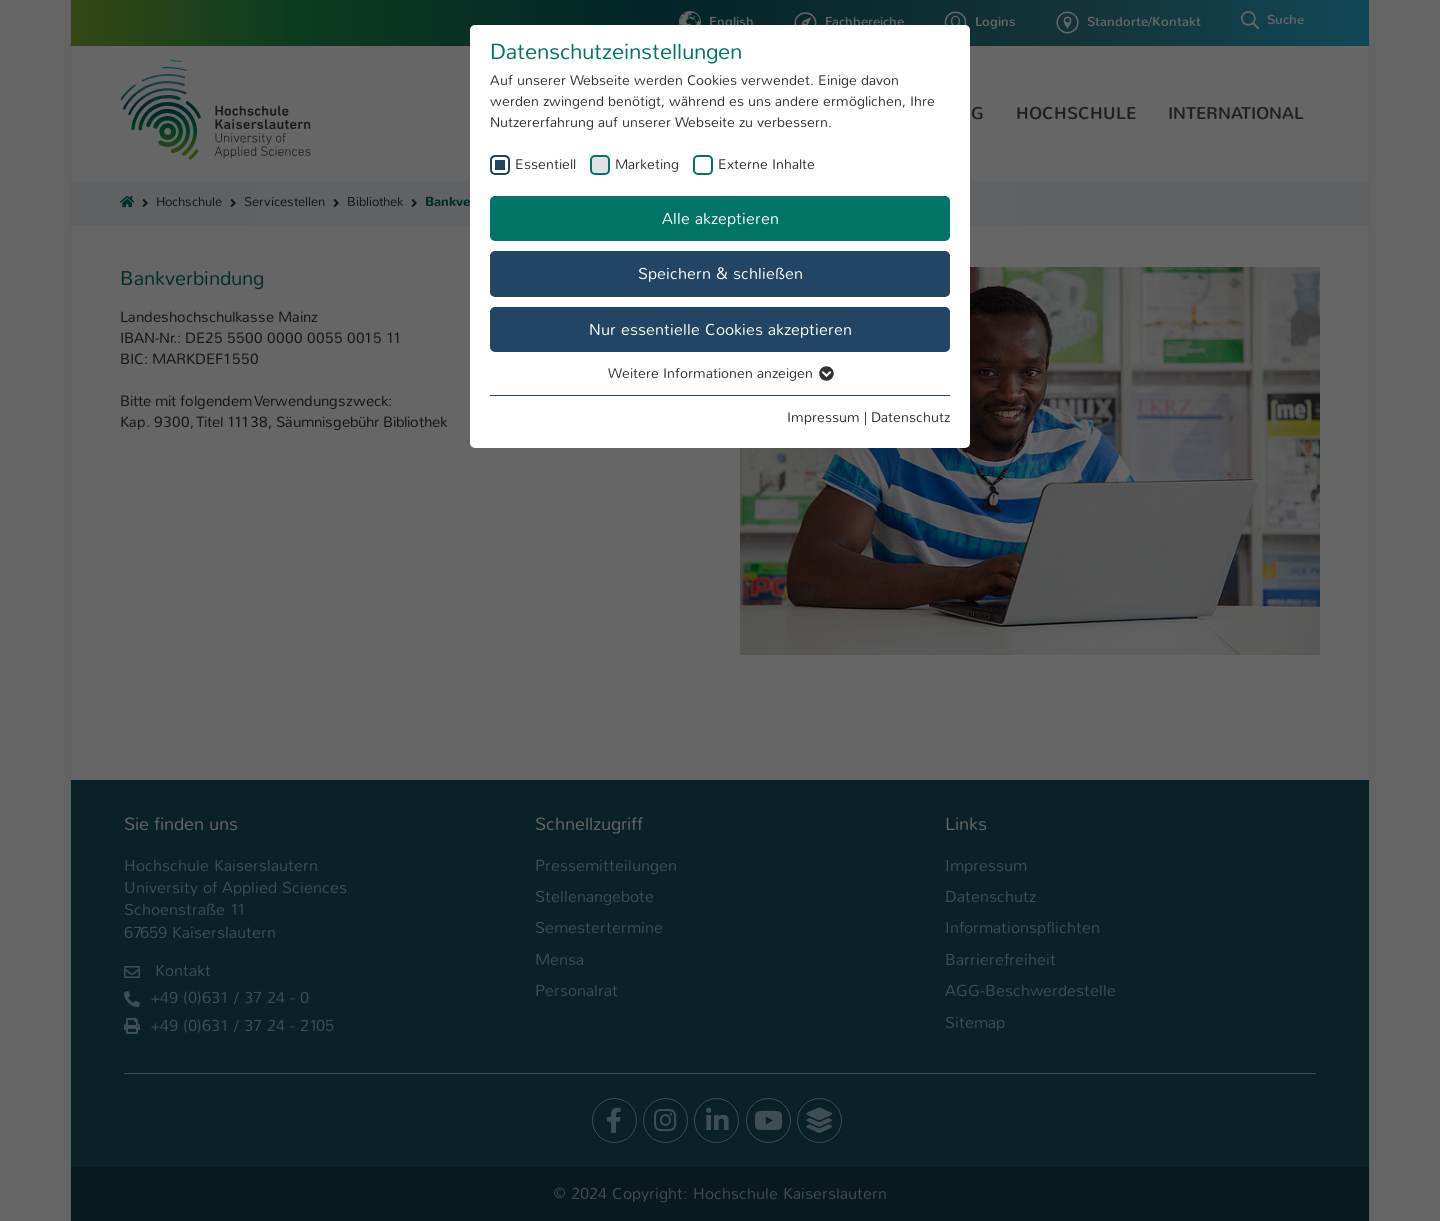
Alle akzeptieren (720, 218)
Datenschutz (910, 417)
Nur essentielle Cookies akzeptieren (720, 329)
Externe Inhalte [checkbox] (766, 164)
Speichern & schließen (720, 273)
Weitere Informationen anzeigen (720, 373)
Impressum (823, 417)
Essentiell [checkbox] (545, 164)
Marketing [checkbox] (647, 164)
